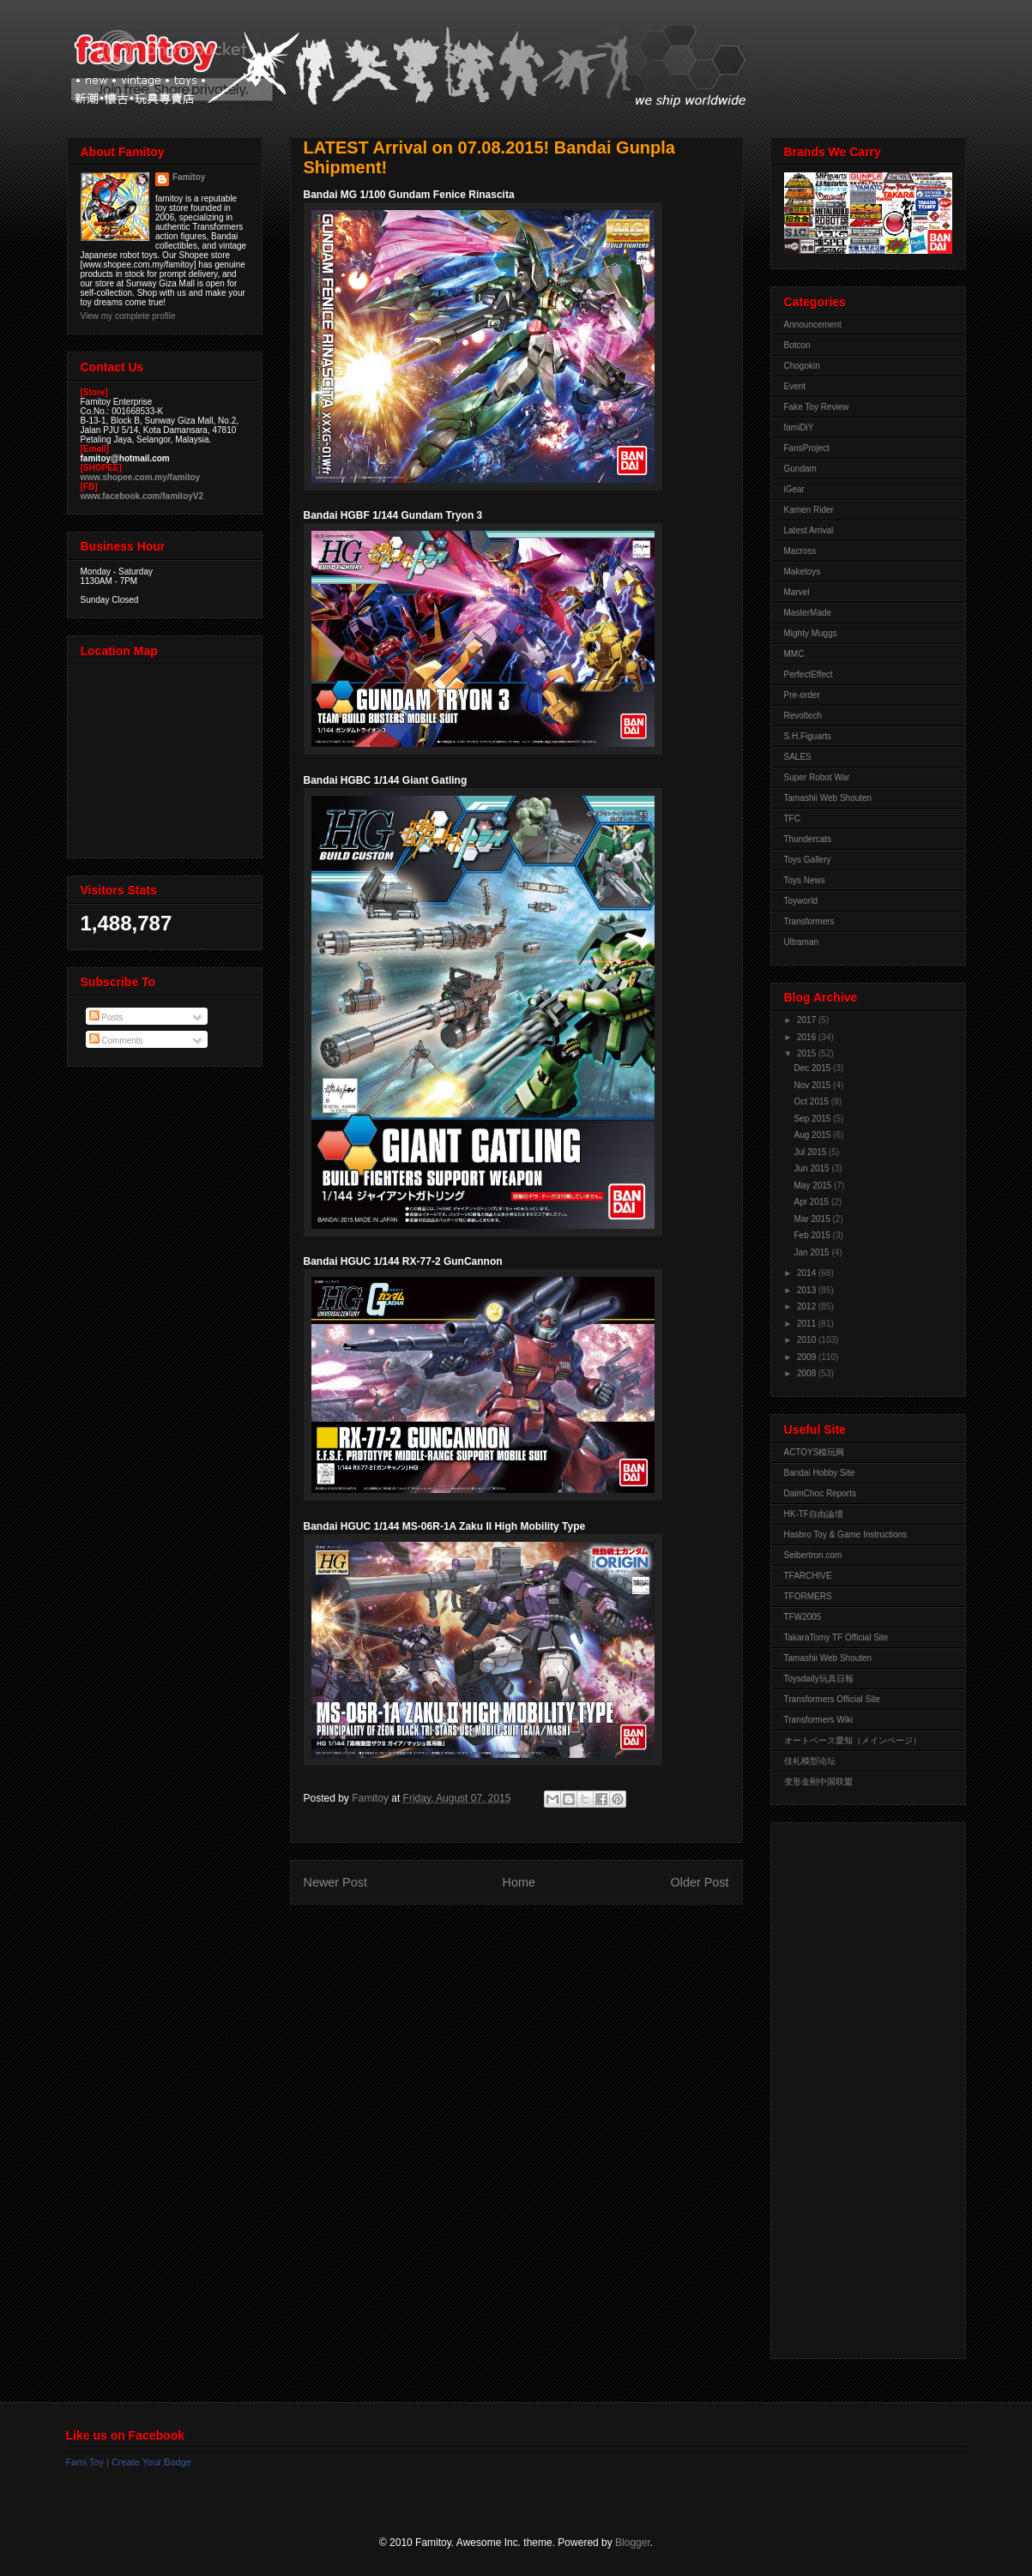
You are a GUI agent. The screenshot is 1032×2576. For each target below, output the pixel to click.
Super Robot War (817, 777)
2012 (807, 1306)
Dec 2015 (814, 1068)
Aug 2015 (814, 1135)
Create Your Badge (151, 2462)
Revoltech (803, 715)
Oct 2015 (812, 1101)
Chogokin (802, 365)
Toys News (804, 880)
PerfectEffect (808, 674)
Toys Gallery (807, 859)
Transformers (809, 921)
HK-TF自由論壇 (813, 1514)
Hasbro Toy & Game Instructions (846, 1534)
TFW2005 (803, 1617)
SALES (798, 756)
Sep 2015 (814, 1118)
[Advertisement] (852, 2086)
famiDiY (799, 427)
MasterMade (808, 612)
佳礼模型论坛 (810, 1761)
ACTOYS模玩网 (814, 1452)
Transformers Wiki (819, 1719)
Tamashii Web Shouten (828, 798)
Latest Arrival (809, 530)
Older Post (700, 1882)
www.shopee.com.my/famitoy (141, 477)
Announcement (813, 324)
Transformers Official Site (832, 1699)
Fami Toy (85, 2462)
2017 (807, 1020)
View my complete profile (128, 316)
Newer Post (335, 1882)
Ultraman (801, 942)
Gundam (800, 468)
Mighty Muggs (810, 633)
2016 (807, 1037)
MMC (794, 654)
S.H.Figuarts (808, 736)
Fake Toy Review (816, 407)
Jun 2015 (813, 1168)
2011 (807, 1323)
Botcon (797, 345)
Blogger (632, 2543)
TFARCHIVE (808, 1575)
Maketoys (802, 571)
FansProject (807, 448)
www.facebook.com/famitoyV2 (142, 496)
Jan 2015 (813, 1252)
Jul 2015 (812, 1152)
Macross (800, 551)
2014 (807, 1273)
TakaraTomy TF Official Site (836, 1637)
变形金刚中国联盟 (818, 1781)
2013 (807, 1290)
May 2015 (814, 1185)
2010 (807, 1340)
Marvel (797, 592)
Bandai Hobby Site (819, 1473)
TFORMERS (808, 1596)
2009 (807, 1357)
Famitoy (188, 177)
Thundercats (808, 839)
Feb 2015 (813, 1235)
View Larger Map (166, 757)
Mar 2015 (813, 1219)
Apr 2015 (812, 1202)
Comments (116, 1040)
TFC (792, 818)
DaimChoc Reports (820, 1493)
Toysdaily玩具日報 (819, 1678)
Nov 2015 (814, 1085)
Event (795, 386)
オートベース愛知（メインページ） (852, 1740)
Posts (106, 1017)
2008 (807, 1373)
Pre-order (802, 695)
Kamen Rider (809, 510)
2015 (807, 1053)
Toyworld (801, 901)
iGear (794, 489)
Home (519, 1882)
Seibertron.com (813, 1555)
